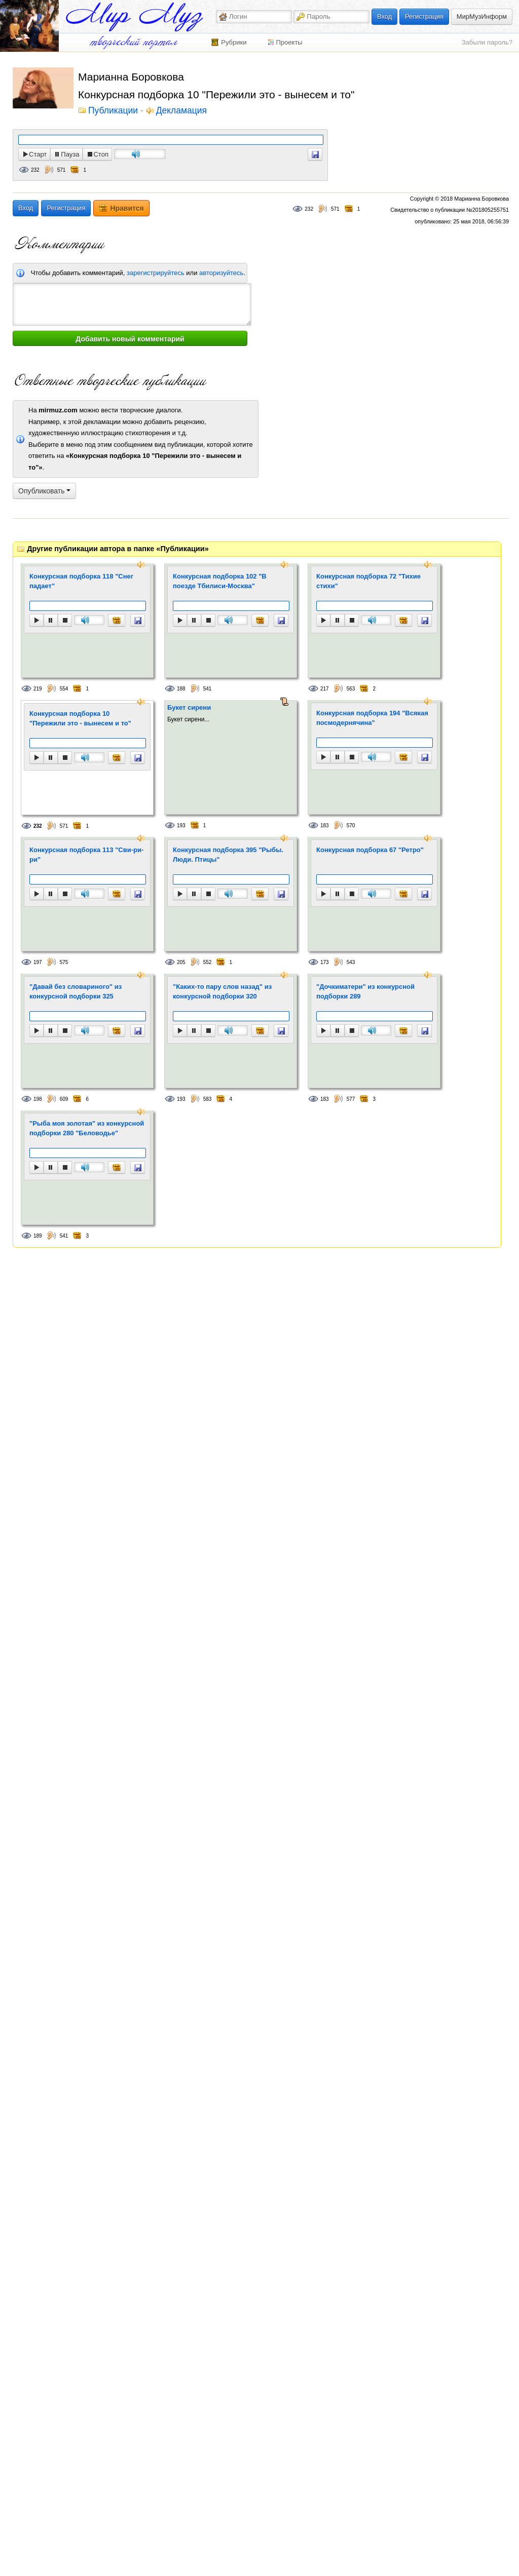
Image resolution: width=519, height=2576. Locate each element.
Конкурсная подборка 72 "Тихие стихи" (368, 581)
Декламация (181, 111)
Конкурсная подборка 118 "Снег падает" (81, 581)
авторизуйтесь (221, 273)
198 (37, 1099)
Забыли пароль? (487, 42)
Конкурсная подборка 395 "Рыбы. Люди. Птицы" (228, 855)
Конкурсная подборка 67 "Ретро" (370, 850)
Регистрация (424, 16)
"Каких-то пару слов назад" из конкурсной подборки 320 (222, 992)
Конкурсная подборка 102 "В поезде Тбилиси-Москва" (220, 581)
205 (181, 962)
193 (181, 825)
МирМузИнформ (482, 16)
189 (37, 1236)
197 (37, 962)
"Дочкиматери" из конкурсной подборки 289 (365, 992)
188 (181, 688)
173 (324, 962)
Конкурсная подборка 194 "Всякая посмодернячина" (372, 718)
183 (324, 825)
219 (37, 688)
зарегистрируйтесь (155, 273)
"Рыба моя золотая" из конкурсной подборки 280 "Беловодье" (86, 1128)
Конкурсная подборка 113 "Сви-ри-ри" (86, 855)
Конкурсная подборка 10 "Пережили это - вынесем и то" (80, 718)
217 (324, 688)
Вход (384, 16)
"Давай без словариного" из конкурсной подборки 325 (75, 992)
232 (35, 170)
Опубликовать (44, 491)
